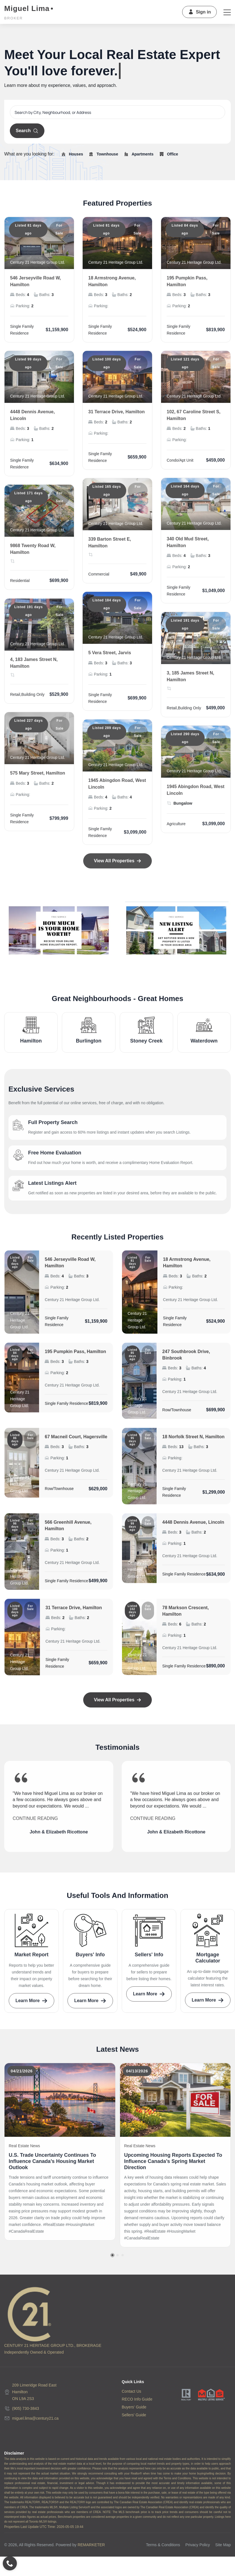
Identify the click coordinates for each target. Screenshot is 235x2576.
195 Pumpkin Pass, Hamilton (75, 1356)
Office (168, 154)
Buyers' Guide (134, 2407)
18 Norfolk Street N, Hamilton (193, 1441)
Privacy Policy (198, 2545)
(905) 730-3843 (25, 2408)
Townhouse (102, 154)
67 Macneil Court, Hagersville (76, 1441)
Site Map (223, 2545)
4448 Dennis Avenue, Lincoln (193, 1527)
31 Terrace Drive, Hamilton (74, 1612)
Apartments (138, 154)
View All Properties (117, 1699)
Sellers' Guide (134, 2415)
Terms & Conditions (163, 2545)
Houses (71, 154)
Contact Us (131, 2391)
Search (27, 131)
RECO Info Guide (137, 2399)
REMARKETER (91, 2545)
